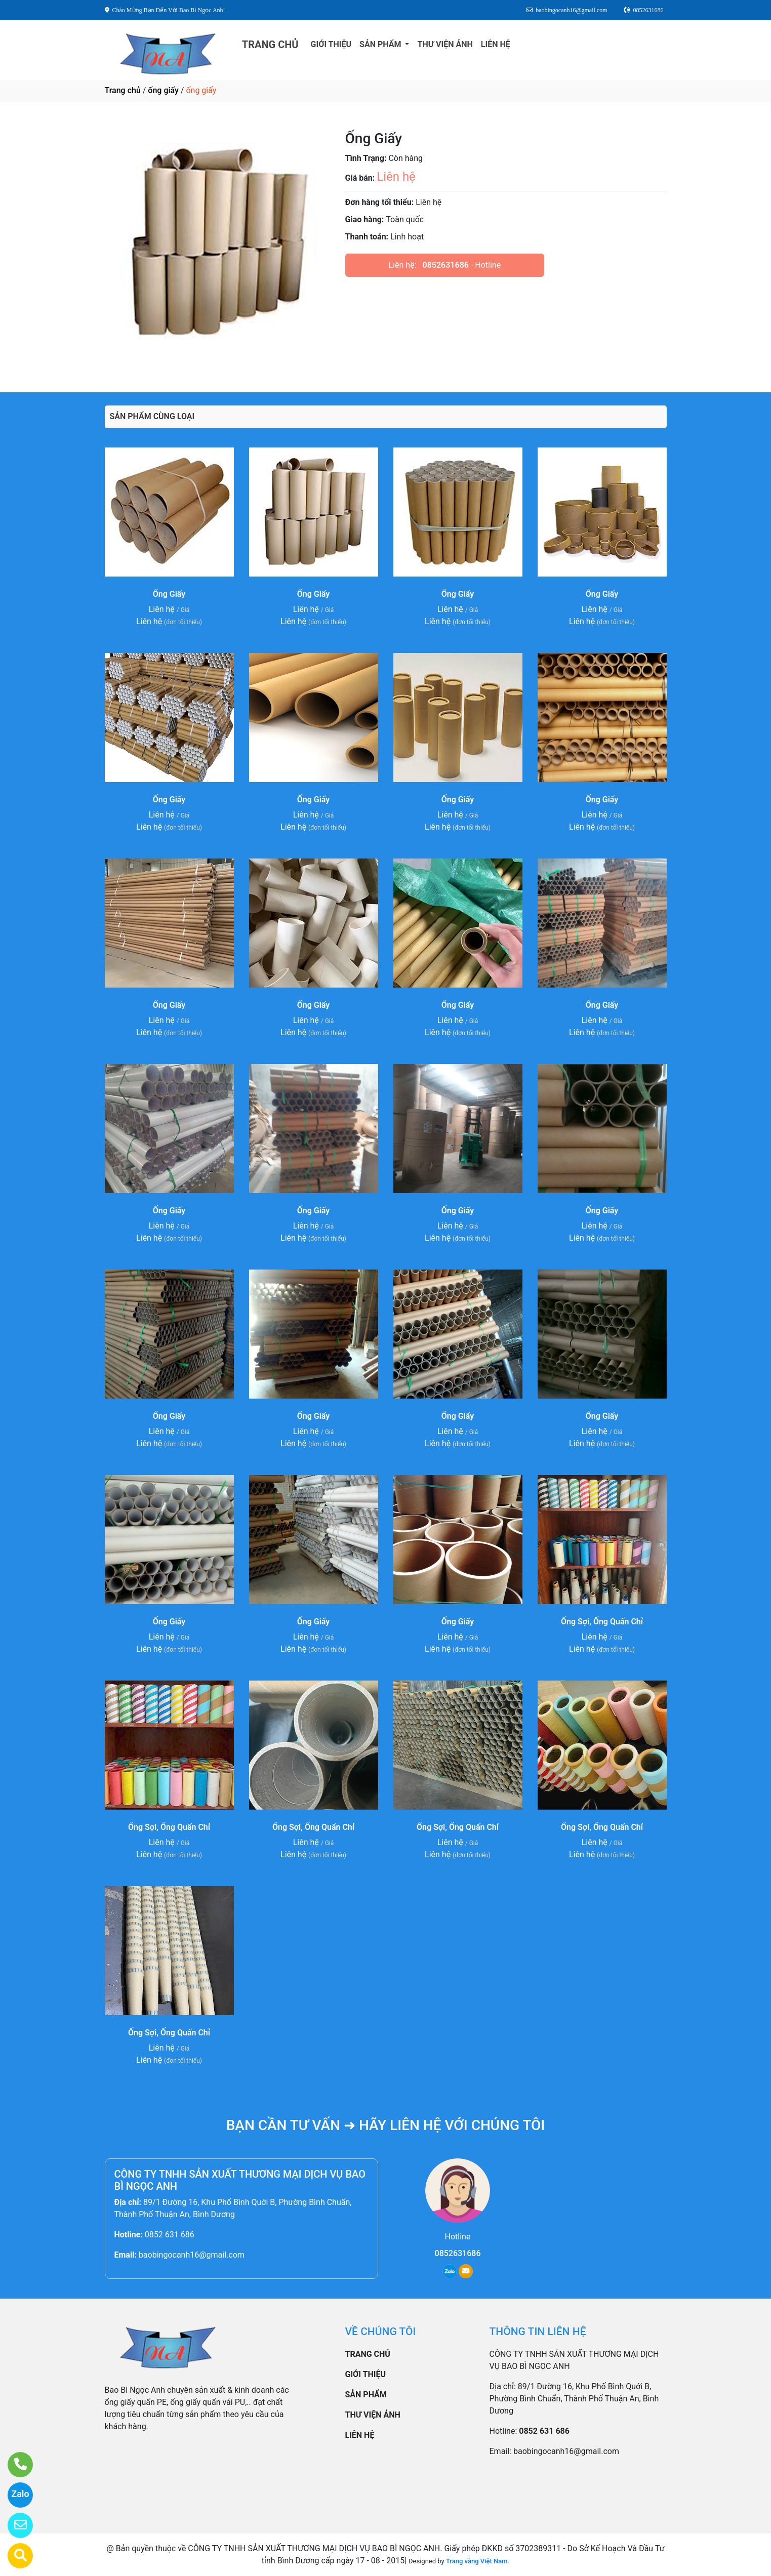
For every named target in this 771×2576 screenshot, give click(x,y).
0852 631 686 (169, 2234)
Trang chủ (123, 90)
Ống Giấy (169, 594)
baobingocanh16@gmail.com (192, 2255)
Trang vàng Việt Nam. (477, 2561)
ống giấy (163, 90)
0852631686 (446, 265)
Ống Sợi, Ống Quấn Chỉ (602, 1621)
